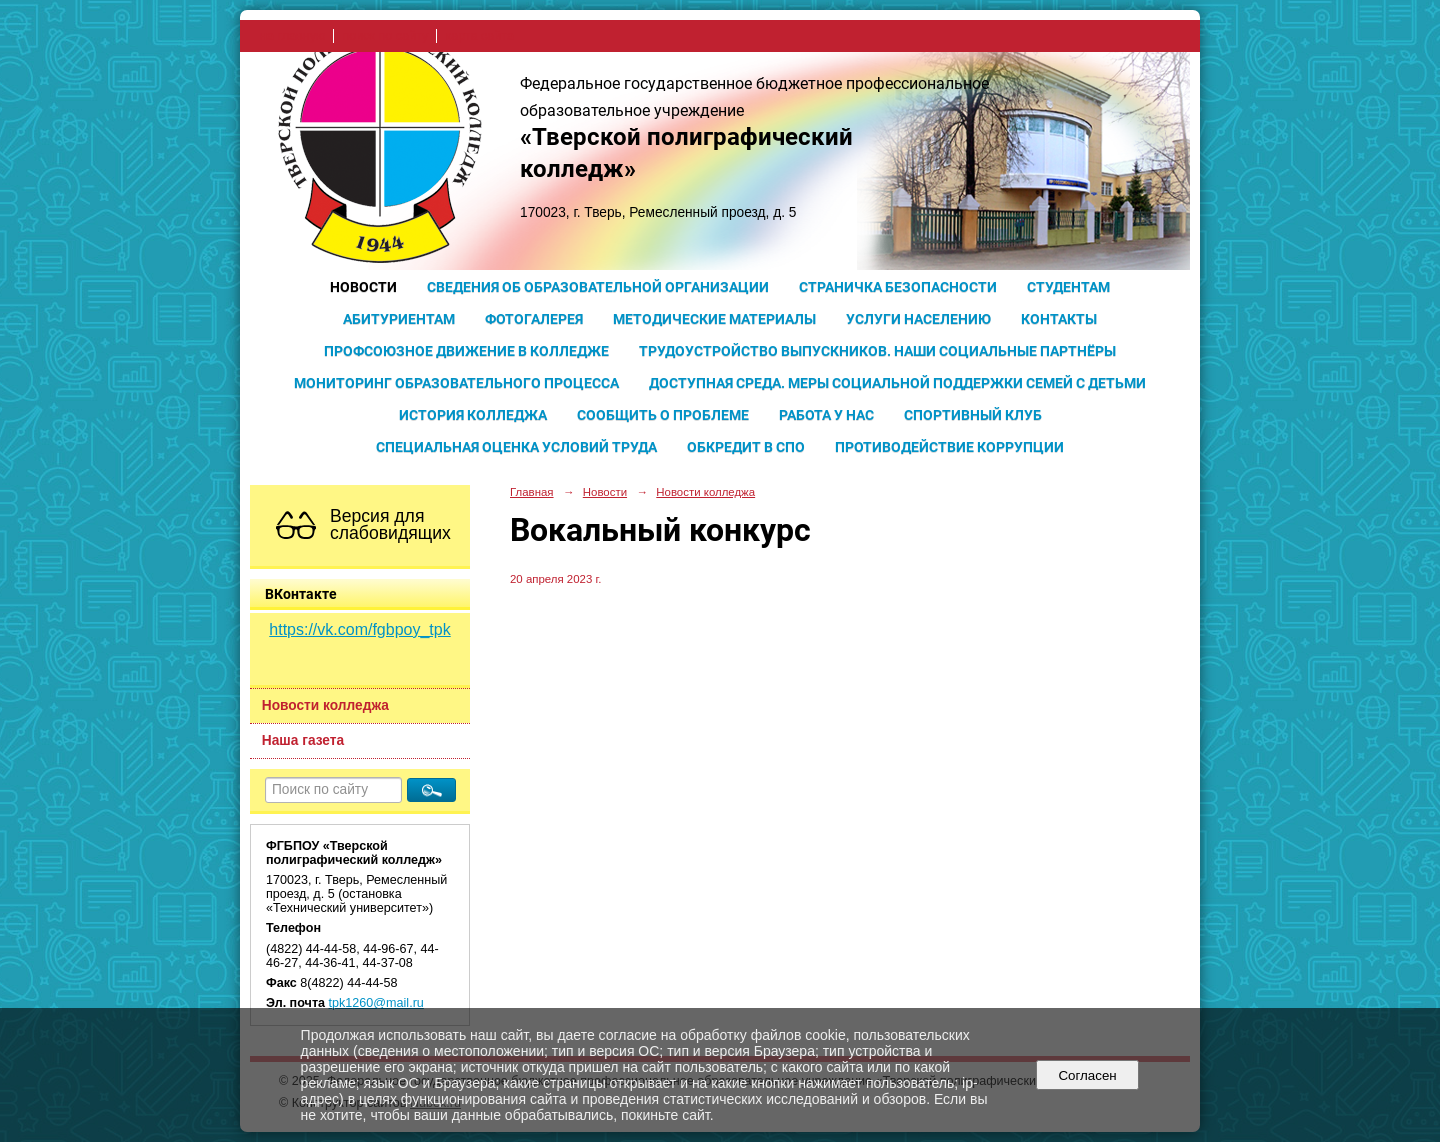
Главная (532, 492)
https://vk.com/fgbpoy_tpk (359, 629)
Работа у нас (826, 415)
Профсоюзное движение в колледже (466, 351)
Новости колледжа (325, 705)
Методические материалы (714, 319)
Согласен (1087, 1075)
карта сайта (479, 36)
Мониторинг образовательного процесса (456, 383)
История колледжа (473, 415)
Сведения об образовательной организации (598, 287)
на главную (292, 36)
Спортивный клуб (973, 415)
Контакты (1059, 319)
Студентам (1068, 287)
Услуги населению (918, 319)
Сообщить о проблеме (663, 415)
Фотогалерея (534, 319)
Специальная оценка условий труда (516, 447)
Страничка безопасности (898, 287)
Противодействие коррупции (949, 447)
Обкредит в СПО (746, 447)
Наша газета (303, 740)
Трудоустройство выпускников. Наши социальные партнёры (877, 351)
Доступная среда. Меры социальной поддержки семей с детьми (897, 383)
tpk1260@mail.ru (376, 1003)
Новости (363, 287)
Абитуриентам (399, 319)
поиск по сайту (385, 36)
